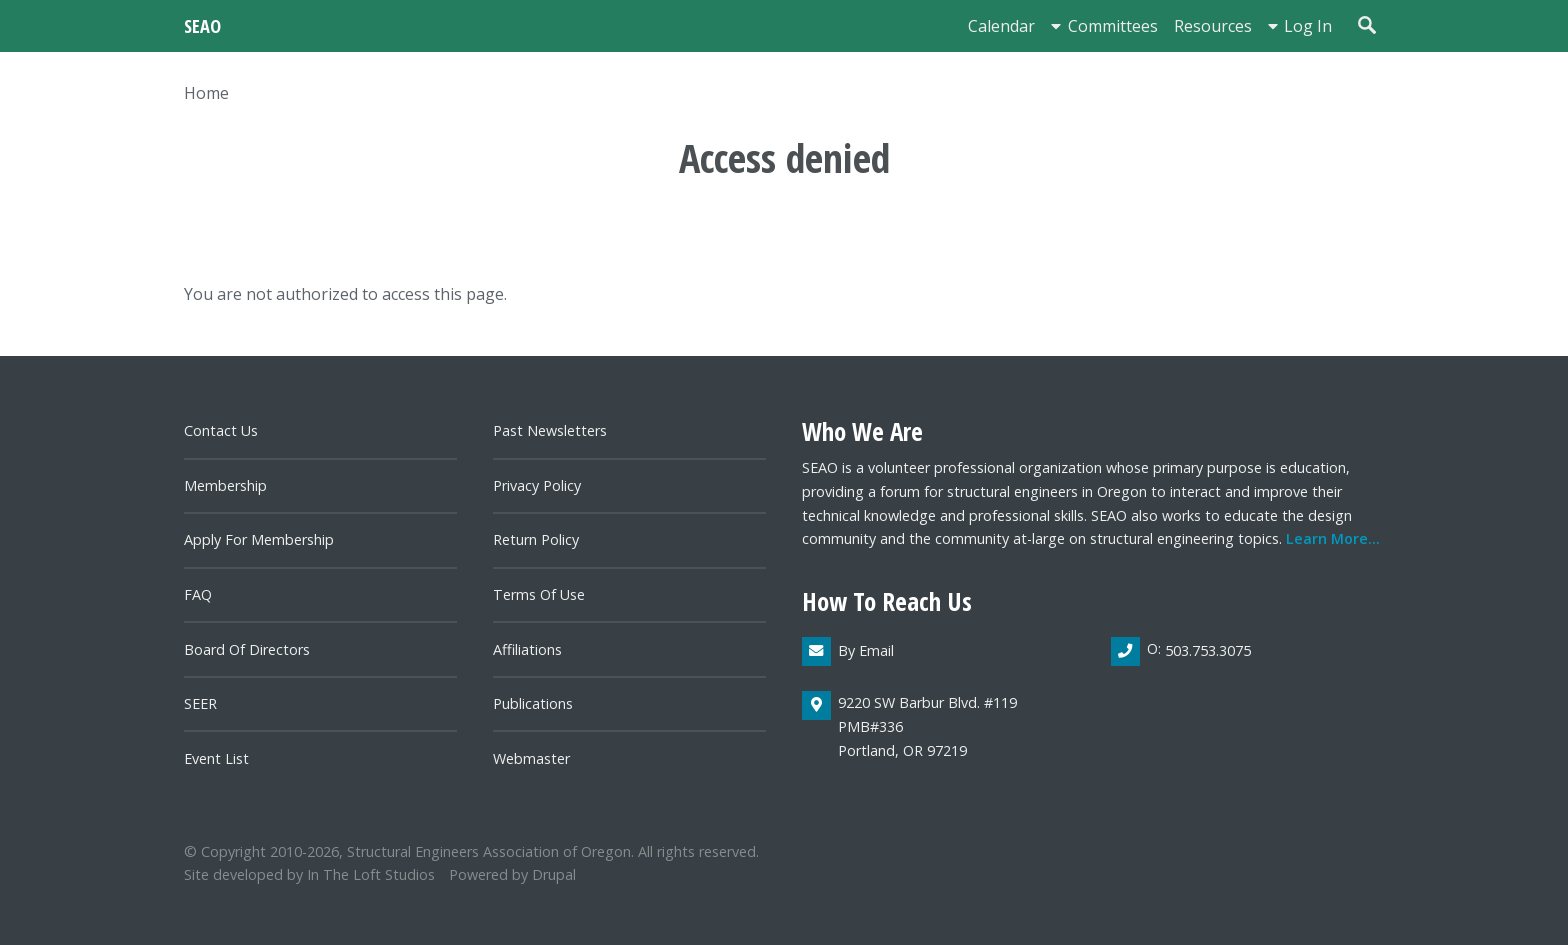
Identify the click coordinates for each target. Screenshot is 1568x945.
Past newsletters (550, 430)
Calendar (1001, 26)
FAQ (198, 594)
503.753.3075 (1208, 650)
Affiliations (527, 649)
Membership (225, 485)
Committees (1113, 26)
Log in (1308, 26)
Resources (1213, 26)
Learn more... (1333, 538)
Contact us (221, 430)
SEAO (202, 25)
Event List (216, 758)
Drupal (554, 874)
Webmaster (531, 758)
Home (206, 93)
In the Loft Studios (371, 874)
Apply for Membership (259, 539)
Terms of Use (539, 594)
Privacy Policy (537, 485)
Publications (533, 703)
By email (866, 650)
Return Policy (536, 539)
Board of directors (247, 649)
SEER (200, 703)
